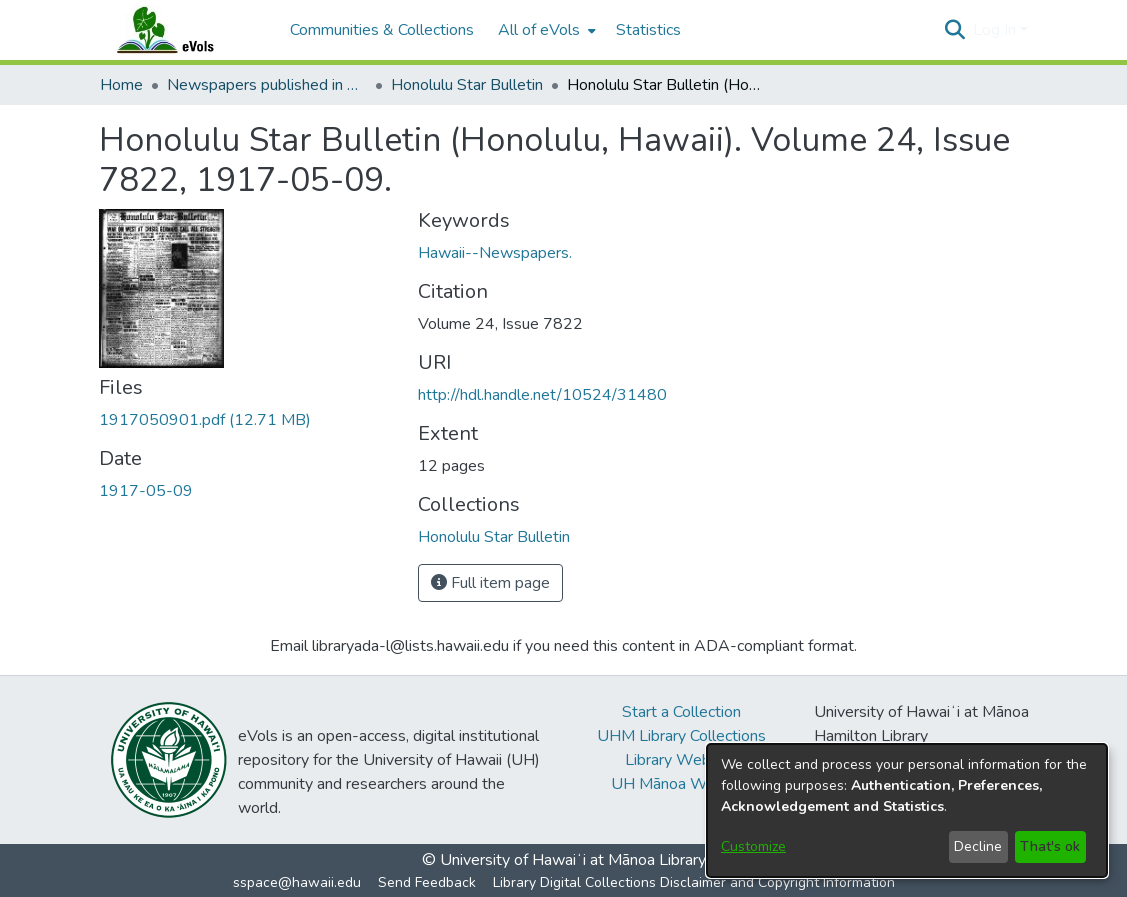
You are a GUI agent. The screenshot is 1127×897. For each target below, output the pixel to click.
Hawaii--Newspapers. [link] (495, 253)
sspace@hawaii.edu (297, 882)
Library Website (681, 760)
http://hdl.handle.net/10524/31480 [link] (542, 395)
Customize (753, 846)
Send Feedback (427, 882)
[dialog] (907, 810)
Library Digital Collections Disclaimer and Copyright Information (694, 882)
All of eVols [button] (539, 30)
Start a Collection (681, 712)
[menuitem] (545, 30)
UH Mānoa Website (681, 784)
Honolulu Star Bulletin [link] (467, 85)
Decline (978, 846)
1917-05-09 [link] (146, 491)
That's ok (1050, 846)
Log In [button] (996, 30)
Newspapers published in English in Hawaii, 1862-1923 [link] (267, 85)
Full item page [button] (490, 583)
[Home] (185, 30)
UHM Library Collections (681, 736)
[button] (955, 30)
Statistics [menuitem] (648, 30)
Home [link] (121, 85)
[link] (205, 420)
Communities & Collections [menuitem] (382, 30)
